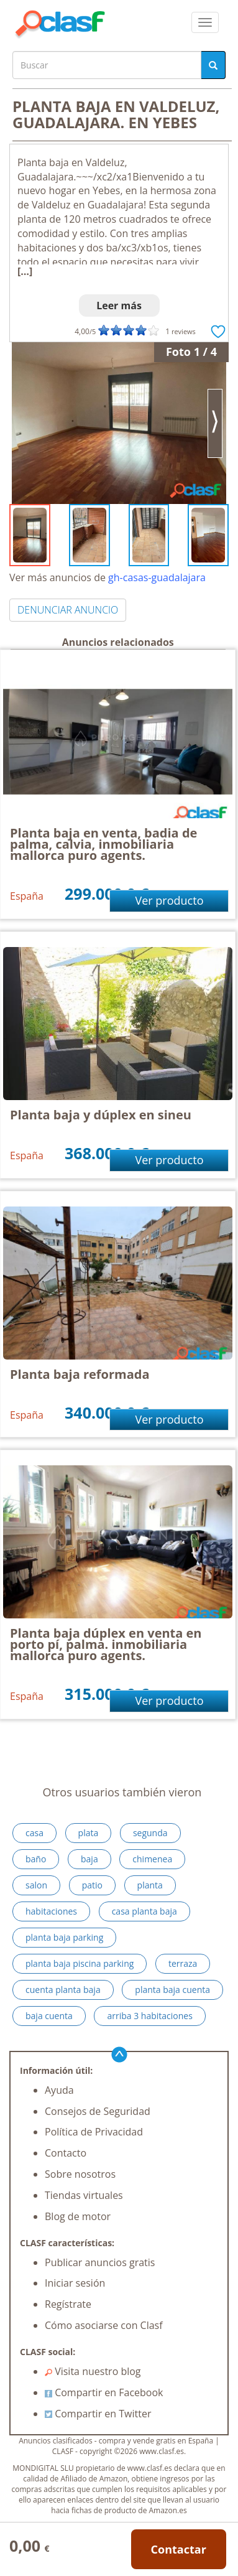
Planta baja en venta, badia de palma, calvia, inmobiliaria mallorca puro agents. (103, 844)
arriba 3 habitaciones (149, 2016)
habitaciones (51, 1911)
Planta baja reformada (80, 1374)
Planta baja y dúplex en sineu (100, 1114)
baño (35, 1859)
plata (88, 1833)
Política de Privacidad (94, 2132)
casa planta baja (144, 1911)
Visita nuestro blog (93, 2371)
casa (34, 1833)
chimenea (152, 1859)
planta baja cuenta (172, 1989)
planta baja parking (64, 1937)
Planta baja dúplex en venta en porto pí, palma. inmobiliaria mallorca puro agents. (106, 1644)
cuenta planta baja (63, 1989)
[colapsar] (205, 22)
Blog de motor (78, 2216)
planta (150, 1885)
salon (36, 1885)
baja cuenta (49, 2016)
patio (92, 1885)
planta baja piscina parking (79, 1963)
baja (89, 1859)
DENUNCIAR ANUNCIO (67, 610)
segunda (150, 1833)
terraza (182, 1963)
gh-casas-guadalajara (157, 577)
